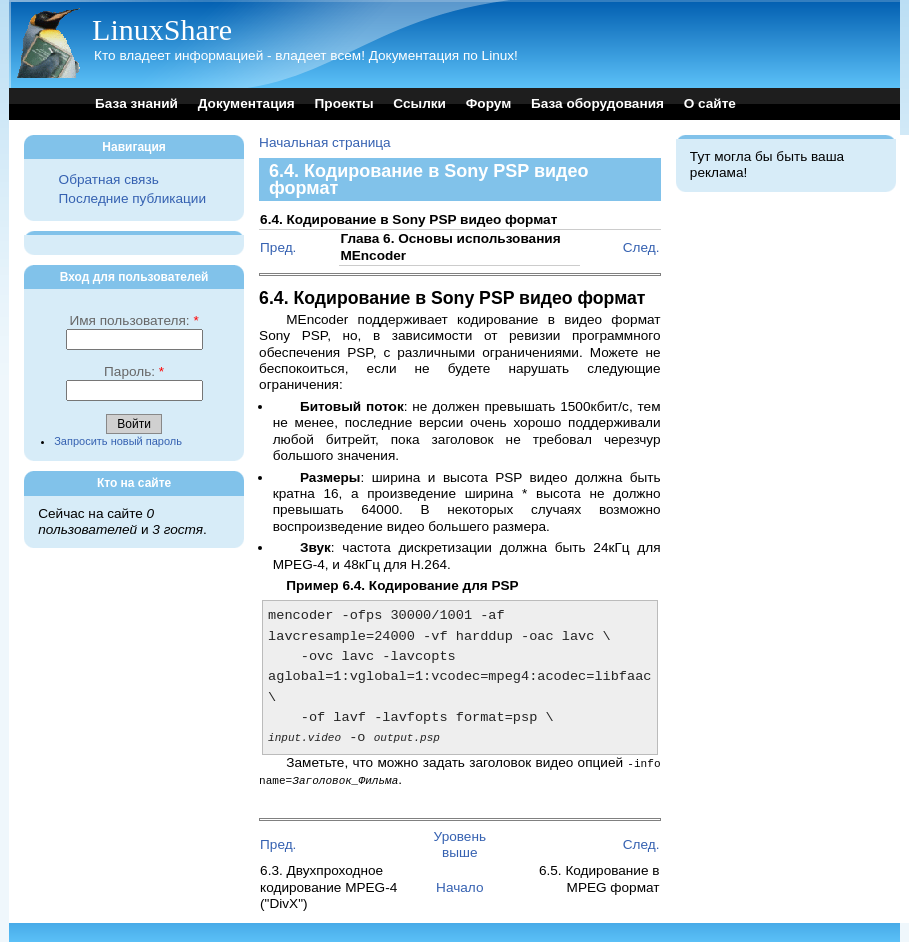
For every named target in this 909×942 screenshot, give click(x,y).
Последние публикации (132, 198)
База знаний (136, 103)
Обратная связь (109, 179)
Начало (459, 886)
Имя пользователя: (133, 320)
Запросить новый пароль (118, 441)
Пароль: (134, 371)
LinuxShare (162, 29)
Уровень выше (460, 843)
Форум (488, 103)
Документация (246, 103)
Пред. (278, 247)
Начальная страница (325, 142)
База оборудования (597, 103)
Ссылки (419, 103)
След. (641, 247)
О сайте (710, 103)
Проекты (344, 103)
